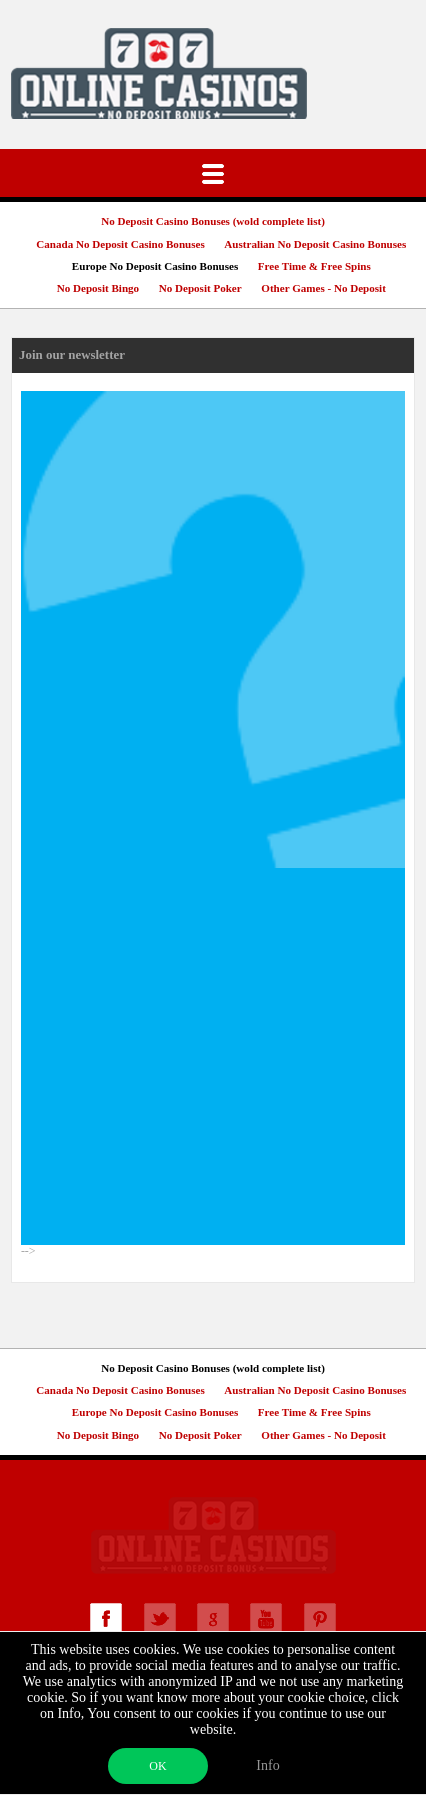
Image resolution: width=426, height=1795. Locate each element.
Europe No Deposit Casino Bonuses (155, 266)
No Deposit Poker (200, 288)
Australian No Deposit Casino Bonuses (315, 244)
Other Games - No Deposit (323, 288)
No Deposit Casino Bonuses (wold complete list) (213, 221)
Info (267, 1765)
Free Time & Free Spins (314, 266)
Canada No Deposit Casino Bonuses (120, 244)
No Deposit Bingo (98, 288)
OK (157, 1766)
